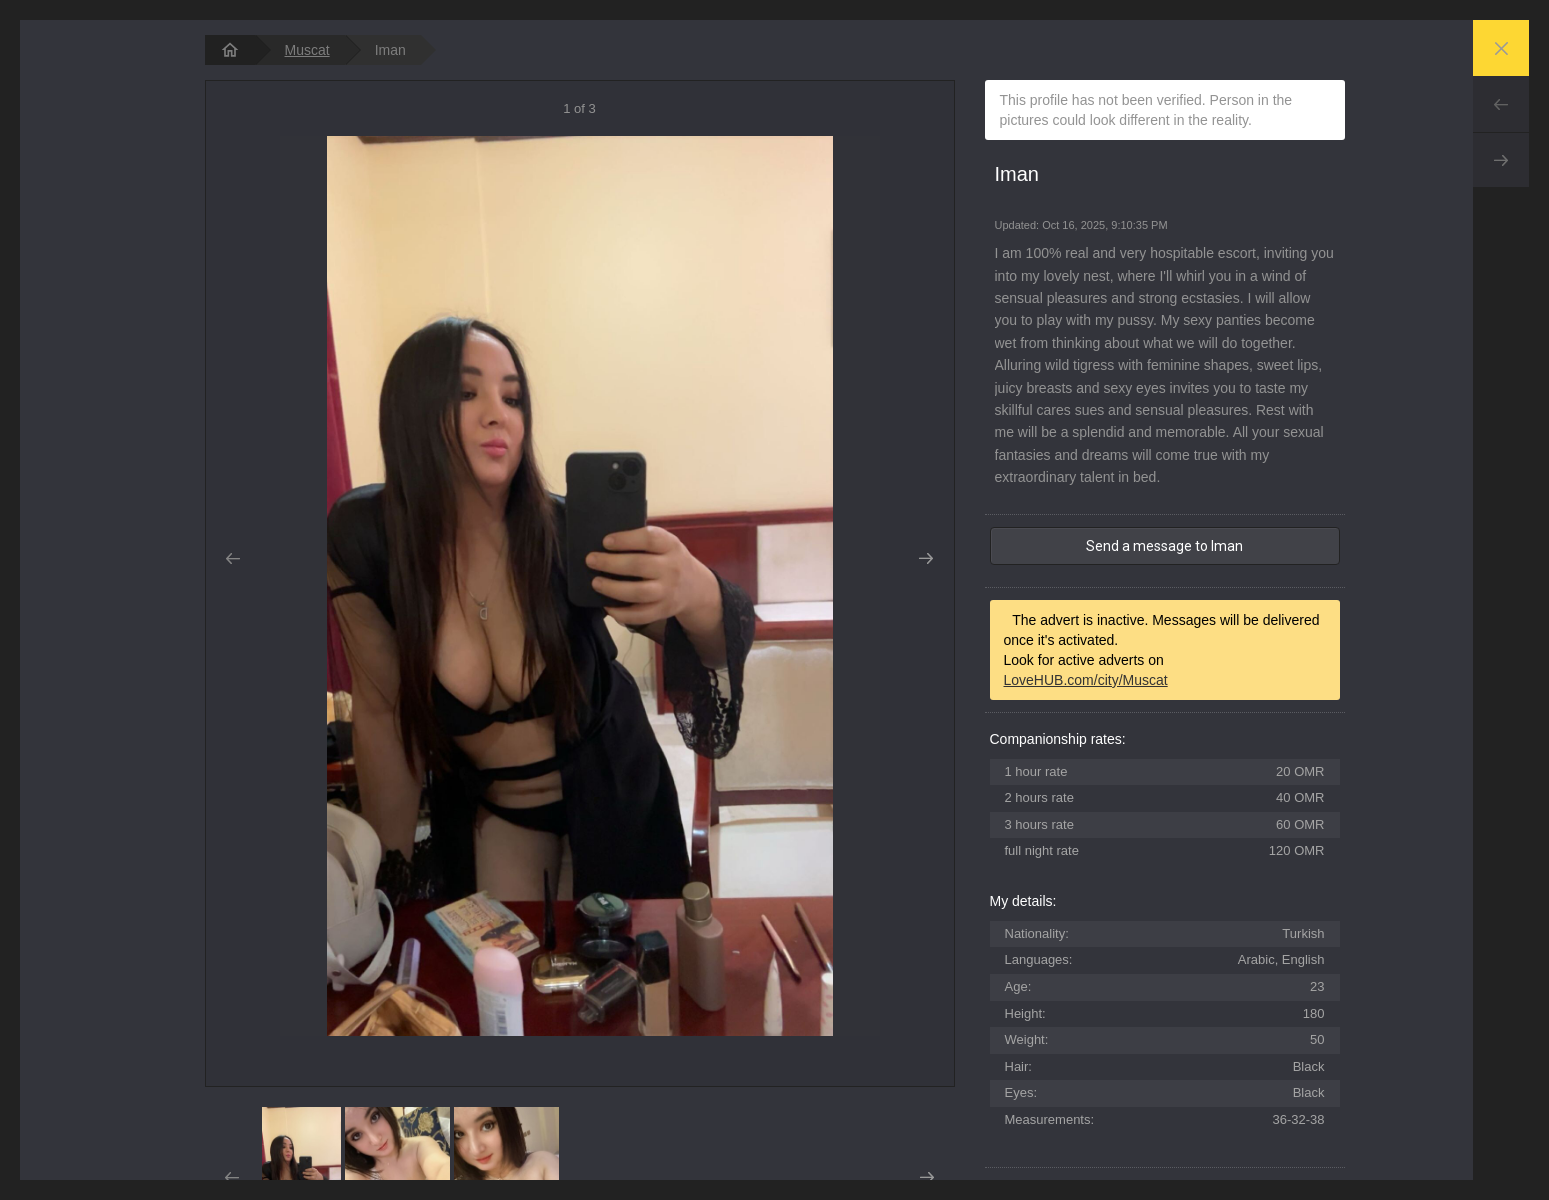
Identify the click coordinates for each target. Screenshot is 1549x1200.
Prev (1501, 104)
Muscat (307, 50)
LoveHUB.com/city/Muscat (1086, 680)
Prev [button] (233, 559)
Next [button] (926, 559)
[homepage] (230, 50)
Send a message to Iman (1164, 546)
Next (1501, 160)
